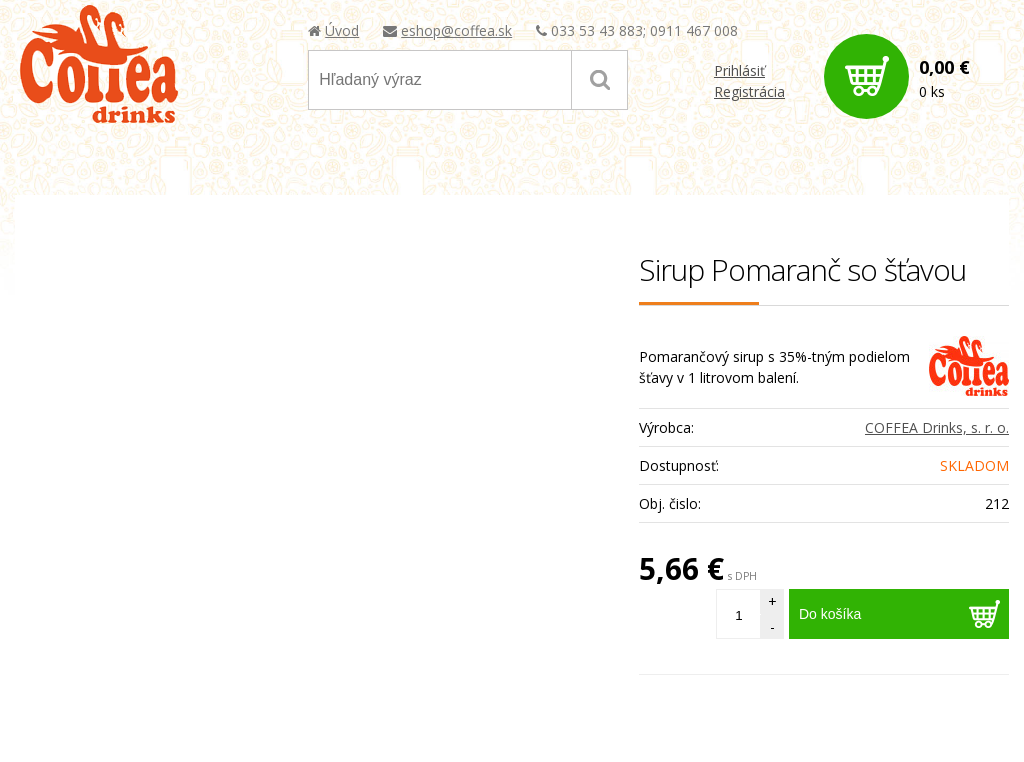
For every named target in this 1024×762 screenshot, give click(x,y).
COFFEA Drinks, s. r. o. (937, 427)
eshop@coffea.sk (456, 30)
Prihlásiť (739, 70)
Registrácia (749, 91)
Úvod (342, 30)
